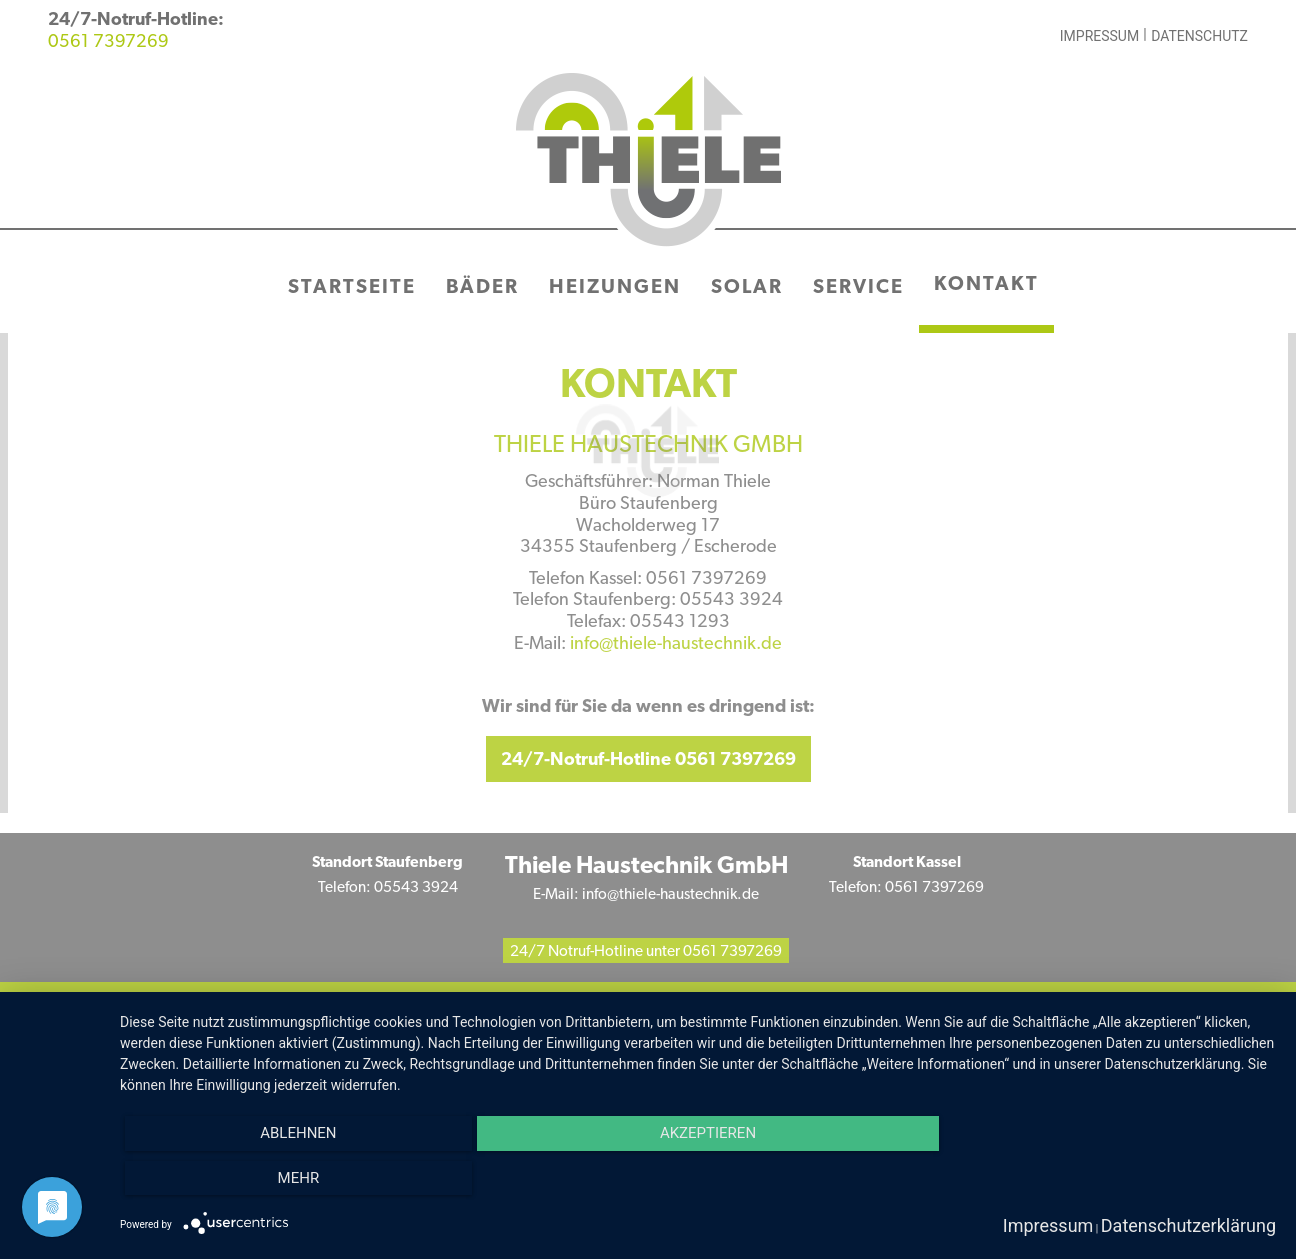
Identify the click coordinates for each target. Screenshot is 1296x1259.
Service (858, 288)
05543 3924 (416, 888)
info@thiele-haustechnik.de (676, 644)
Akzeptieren (708, 1133)
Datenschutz (1199, 36)
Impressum (1099, 36)
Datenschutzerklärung (1188, 1225)
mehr (299, 1178)
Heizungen (615, 288)
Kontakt (986, 285)
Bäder (482, 288)
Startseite (352, 288)
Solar (747, 288)
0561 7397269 (108, 42)
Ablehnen (298, 1133)
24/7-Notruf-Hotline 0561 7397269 (648, 760)
